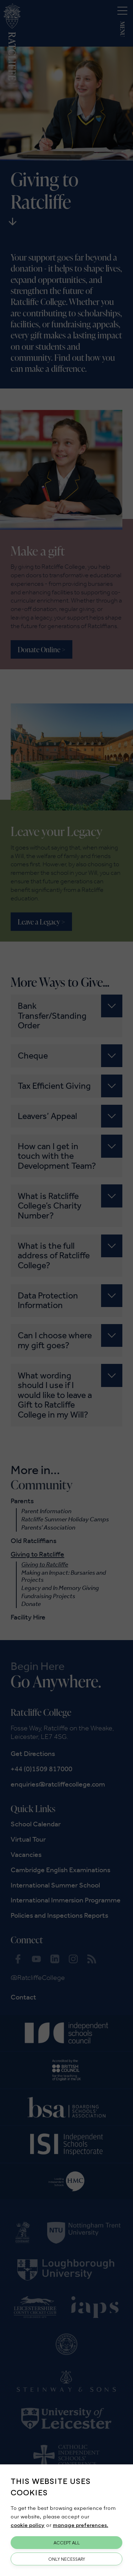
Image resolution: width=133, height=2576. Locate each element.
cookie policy (28, 2524)
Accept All (67, 2542)
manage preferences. (80, 2524)
